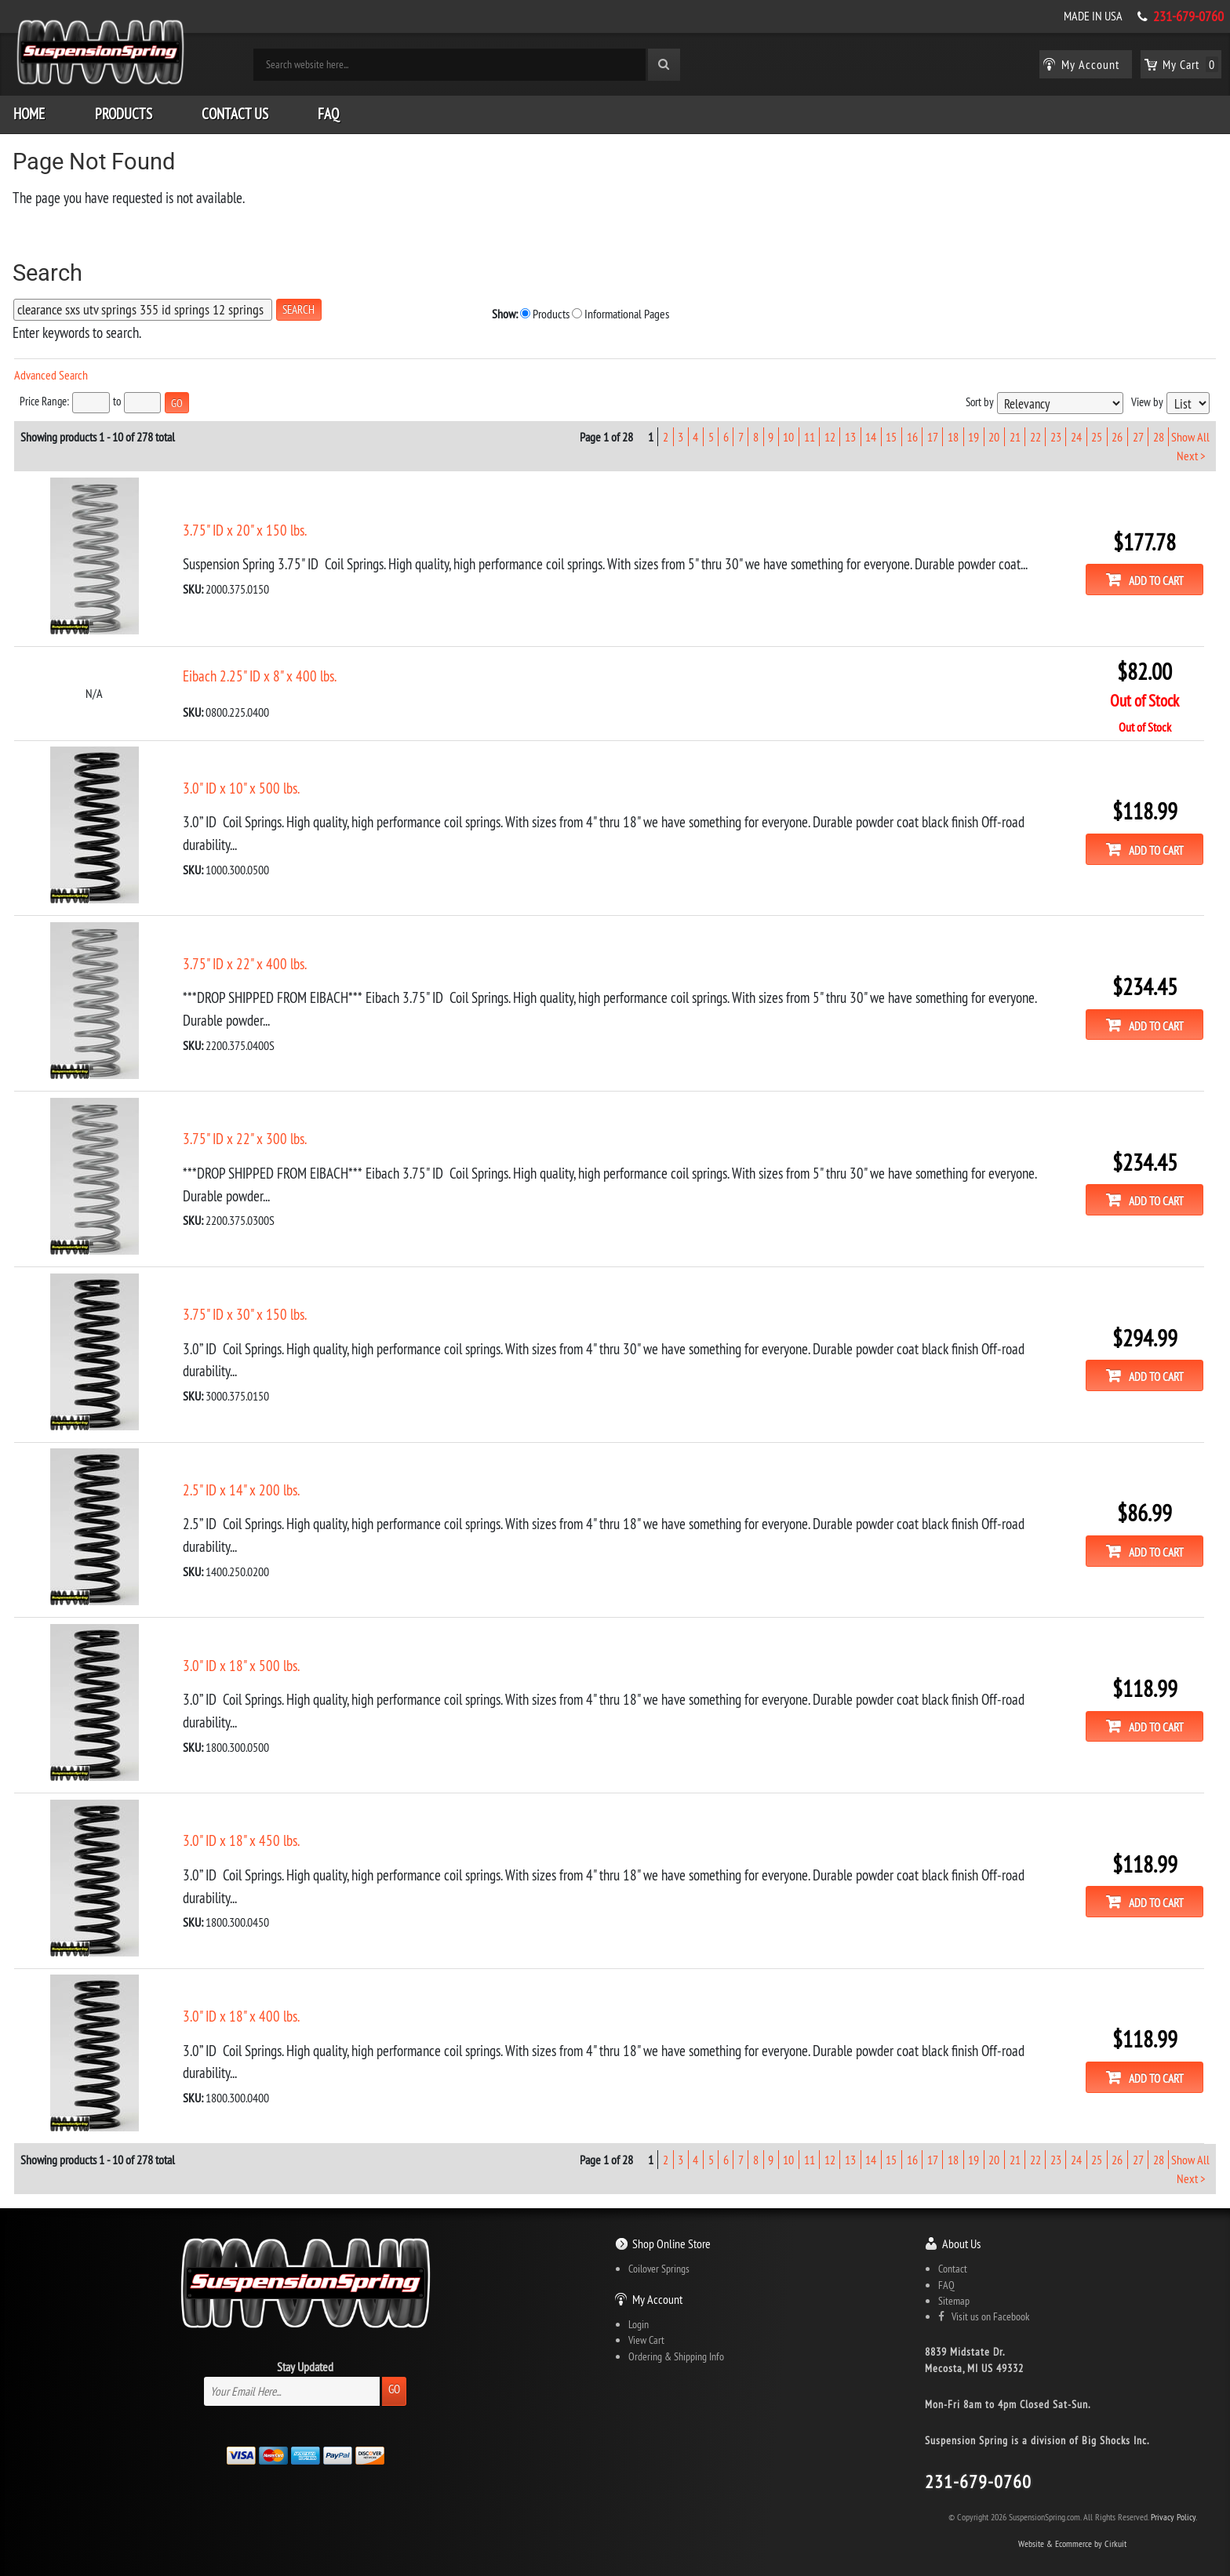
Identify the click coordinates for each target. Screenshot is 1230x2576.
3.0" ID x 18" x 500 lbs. (241, 1645)
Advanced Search (51, 371)
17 (931, 430)
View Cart (646, 2315)
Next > (1190, 449)
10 (788, 430)
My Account (657, 2274)
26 (1117, 430)
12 (829, 430)
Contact (952, 2243)
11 (808, 430)
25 (1096, 430)
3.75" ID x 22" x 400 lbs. (245, 952)
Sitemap (954, 2276)
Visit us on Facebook (983, 2291)
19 (973, 430)
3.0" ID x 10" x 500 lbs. (241, 778)
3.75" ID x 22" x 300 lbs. (245, 1125)
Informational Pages (470, 309)
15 (891, 430)
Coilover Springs (659, 2243)
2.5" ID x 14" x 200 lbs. (241, 1471)
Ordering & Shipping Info (676, 2331)
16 (911, 430)
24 (1076, 430)
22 (1034, 430)
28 (1157, 430)
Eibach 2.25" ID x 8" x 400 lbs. (260, 667)
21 (1014, 430)
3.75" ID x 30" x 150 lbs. (245, 1298)
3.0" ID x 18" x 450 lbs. (241, 1818)
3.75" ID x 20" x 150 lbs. (245, 523)
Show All (1190, 430)
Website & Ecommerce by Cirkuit (1072, 2518)
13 (850, 430)
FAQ (328, 109)
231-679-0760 (1188, 16)
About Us (961, 2218)
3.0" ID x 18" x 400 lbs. (241, 1991)
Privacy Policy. (1174, 2492)
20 (993, 430)
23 (1055, 430)
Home (29, 109)
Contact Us (235, 109)
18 (953, 430)
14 (870, 430)
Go (394, 2363)
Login (638, 2299)
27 (1137, 430)
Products (123, 109)
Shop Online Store (671, 2218)
